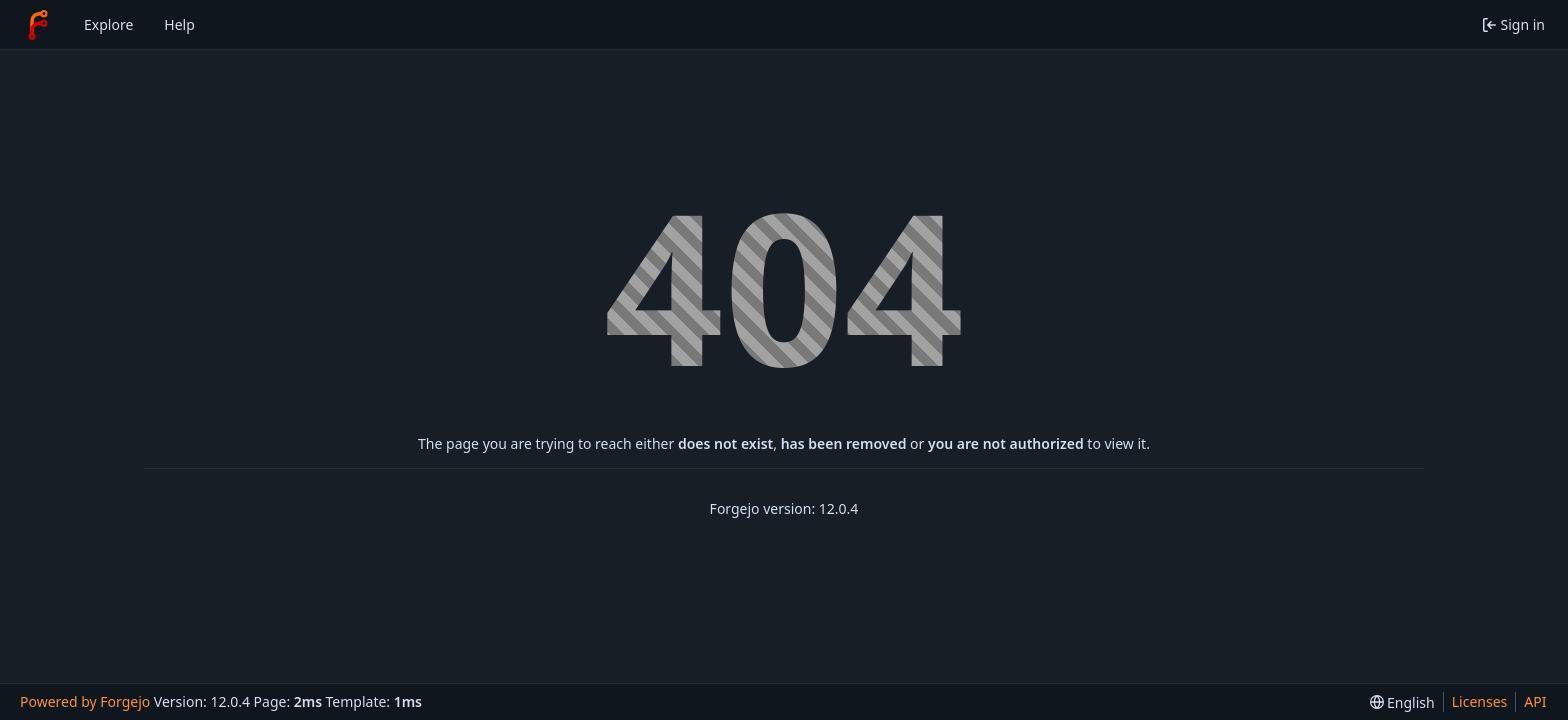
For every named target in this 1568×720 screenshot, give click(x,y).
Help (179, 24)
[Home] (38, 25)
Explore (108, 24)
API (1535, 701)
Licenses (1480, 701)
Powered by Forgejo (85, 701)
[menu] (1402, 702)
